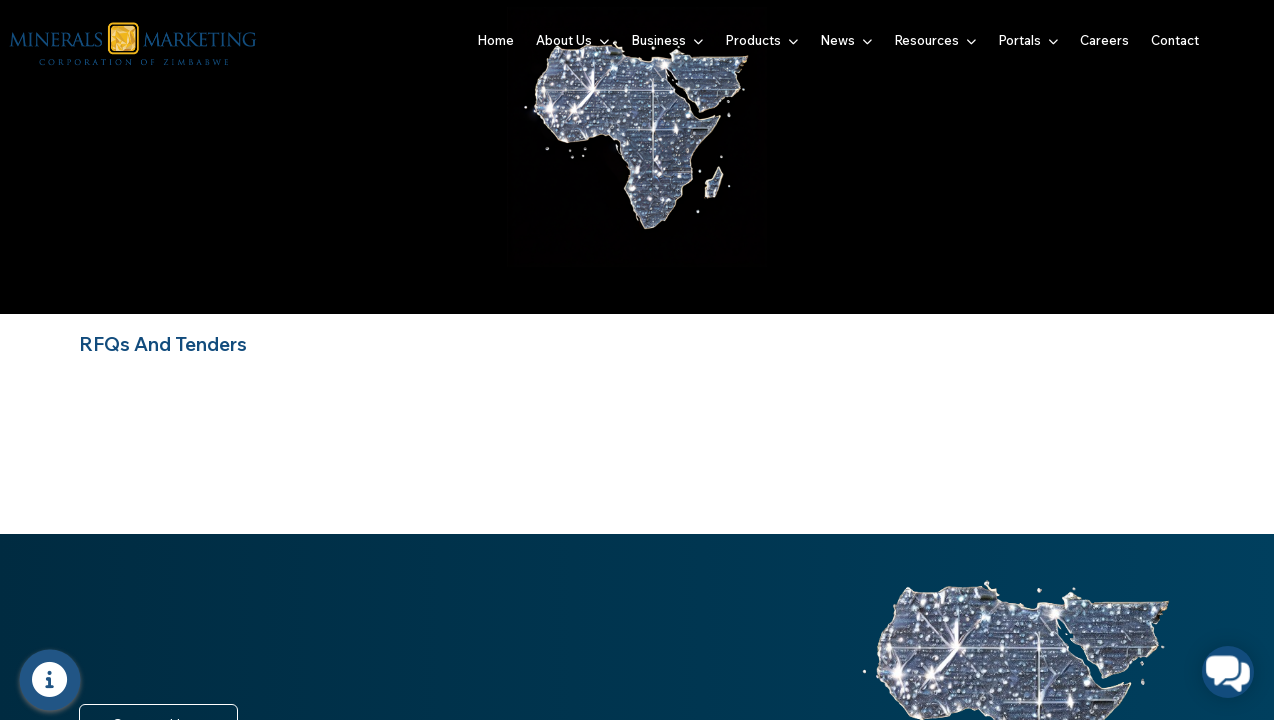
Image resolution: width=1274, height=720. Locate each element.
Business (667, 40)
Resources (935, 40)
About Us (572, 40)
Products (761, 40)
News (846, 40)
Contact (1175, 40)
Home (495, 40)
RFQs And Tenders (163, 344)
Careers (1104, 40)
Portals (1028, 40)
